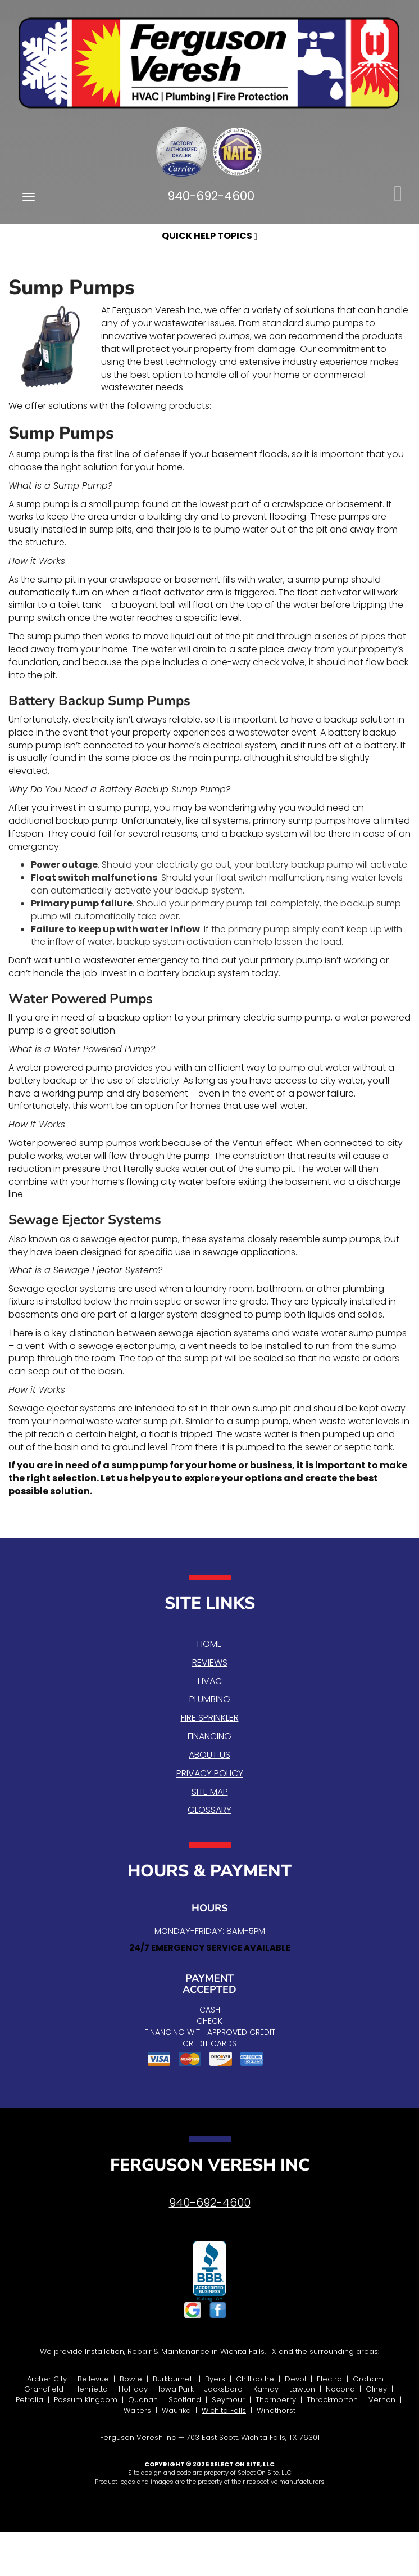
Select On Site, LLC (242, 2464)
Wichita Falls (224, 2410)
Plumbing (209, 1699)
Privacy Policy (209, 1773)
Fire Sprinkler (210, 1717)
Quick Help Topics (209, 235)
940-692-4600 (210, 2202)
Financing (209, 1736)
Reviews (209, 1662)
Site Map (210, 1791)
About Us (209, 1754)
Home (209, 1643)
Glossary (209, 1809)
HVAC (210, 1681)
